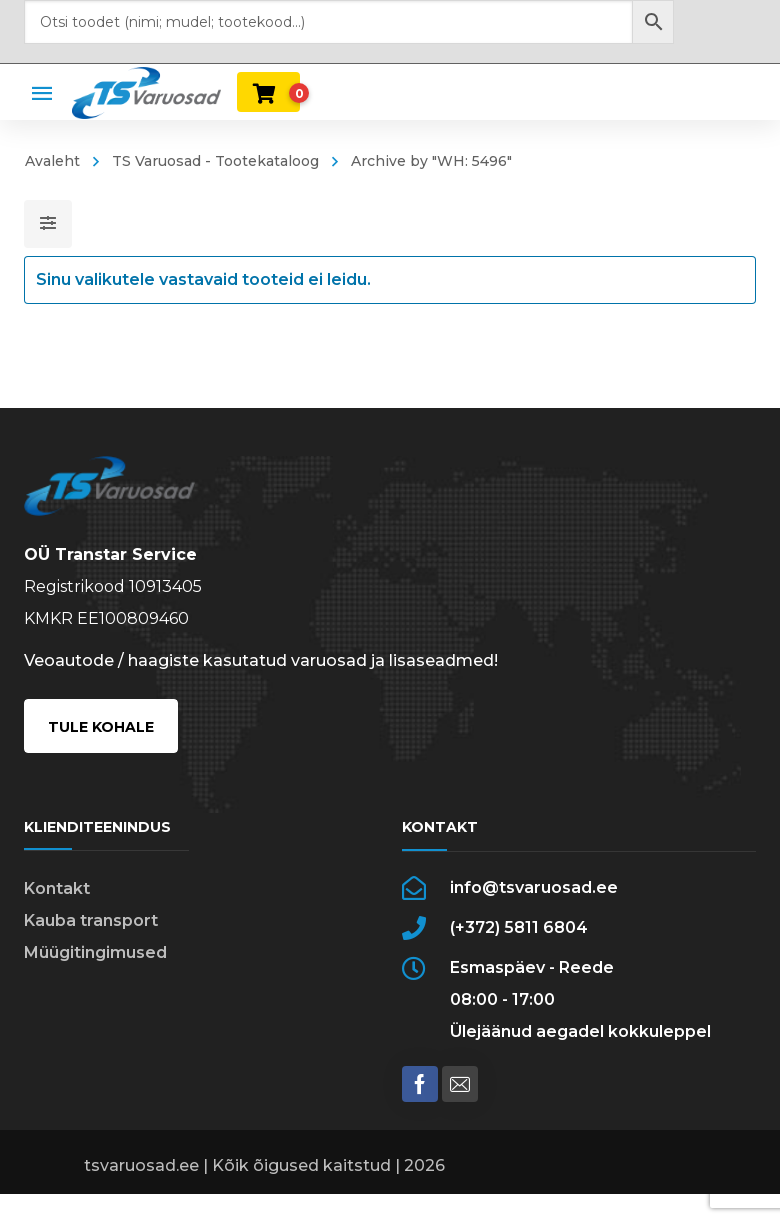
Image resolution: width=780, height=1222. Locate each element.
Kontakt (57, 888)
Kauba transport (91, 920)
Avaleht (52, 161)
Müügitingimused (95, 952)
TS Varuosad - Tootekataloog (215, 161)
